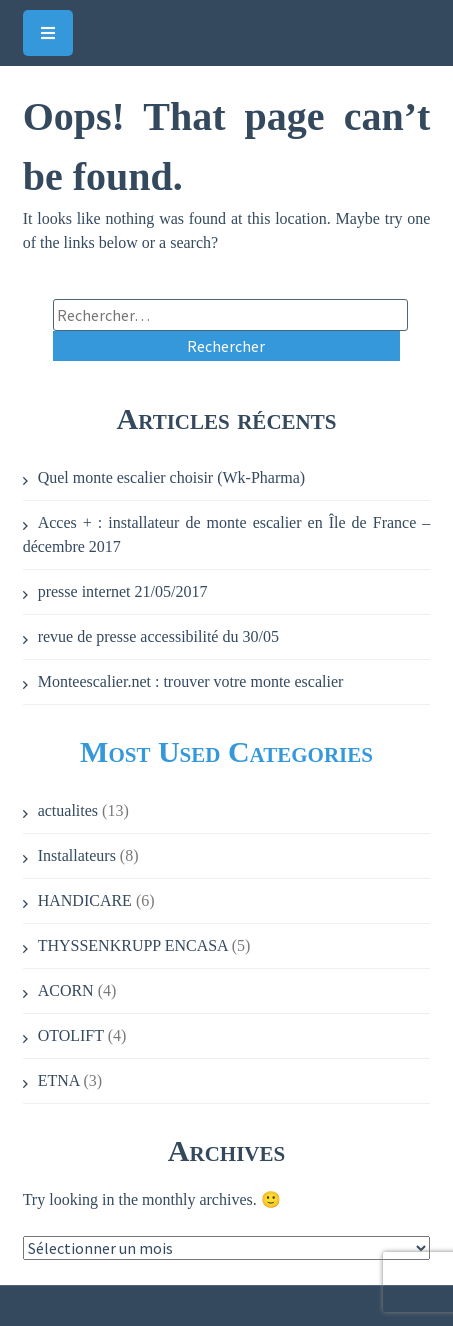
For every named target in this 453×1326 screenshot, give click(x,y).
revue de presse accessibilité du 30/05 (158, 636)
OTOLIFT (71, 1035)
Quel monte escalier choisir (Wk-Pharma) (171, 477)
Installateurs (77, 855)
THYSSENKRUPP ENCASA (133, 945)
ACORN (66, 990)
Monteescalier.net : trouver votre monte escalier (191, 681)
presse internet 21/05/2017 (123, 591)
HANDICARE (85, 900)
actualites (68, 810)
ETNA (59, 1080)
